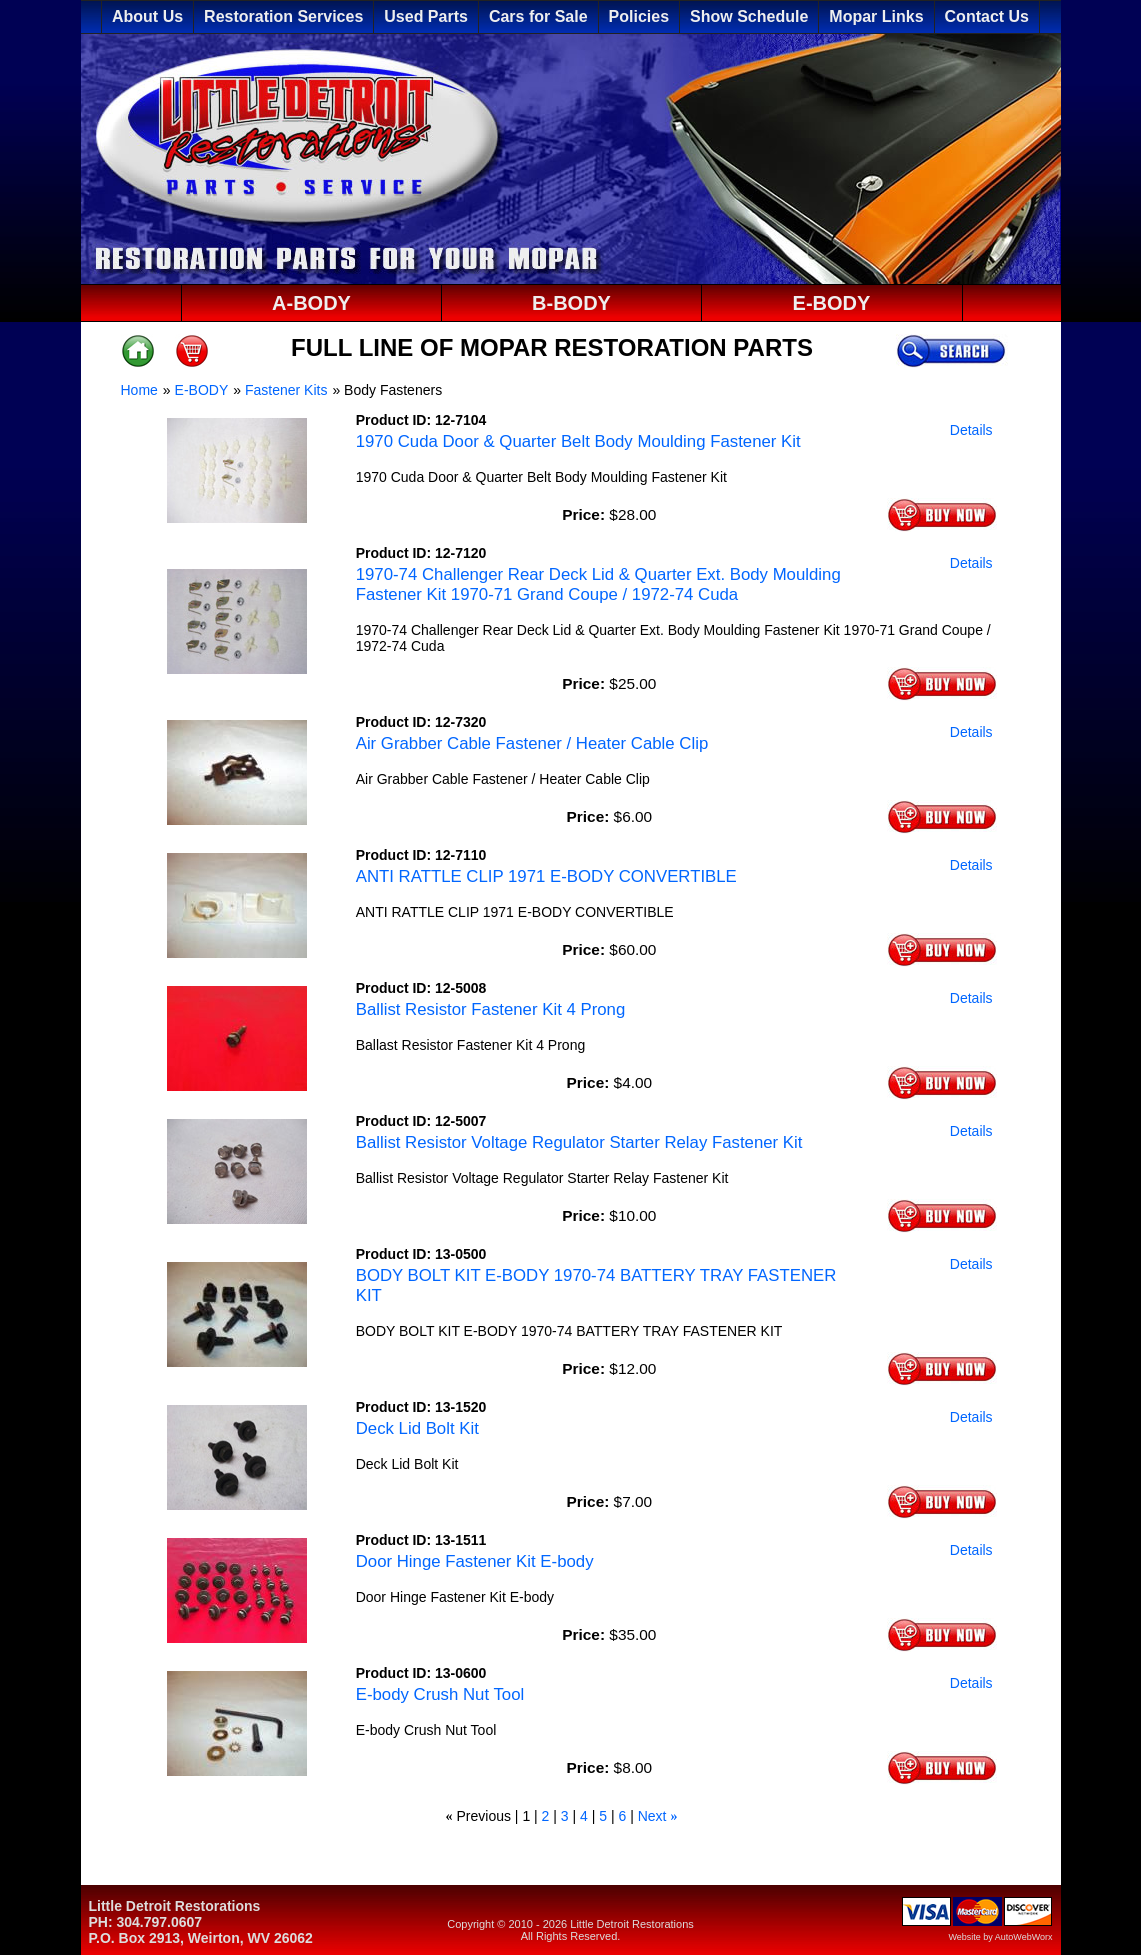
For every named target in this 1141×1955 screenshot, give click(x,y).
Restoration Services (283, 16)
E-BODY (832, 303)
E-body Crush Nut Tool (440, 1694)
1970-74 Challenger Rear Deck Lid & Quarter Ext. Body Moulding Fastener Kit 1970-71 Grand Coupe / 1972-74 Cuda (598, 584)
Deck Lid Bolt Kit (417, 1428)
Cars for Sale (538, 16)
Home (139, 390)
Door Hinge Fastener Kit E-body (475, 1561)
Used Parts (426, 16)
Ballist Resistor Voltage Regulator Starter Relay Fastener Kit (579, 1142)
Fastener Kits (286, 390)
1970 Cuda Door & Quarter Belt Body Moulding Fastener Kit (578, 441)
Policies (639, 16)
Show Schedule (749, 16)
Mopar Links (876, 16)
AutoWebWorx (1024, 1937)
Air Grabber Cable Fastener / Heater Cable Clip (532, 743)
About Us (147, 16)
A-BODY (311, 303)
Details (971, 430)
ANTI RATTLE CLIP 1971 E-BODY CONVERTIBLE (546, 876)
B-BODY (571, 303)
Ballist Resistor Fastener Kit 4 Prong (491, 1009)
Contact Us (987, 16)
